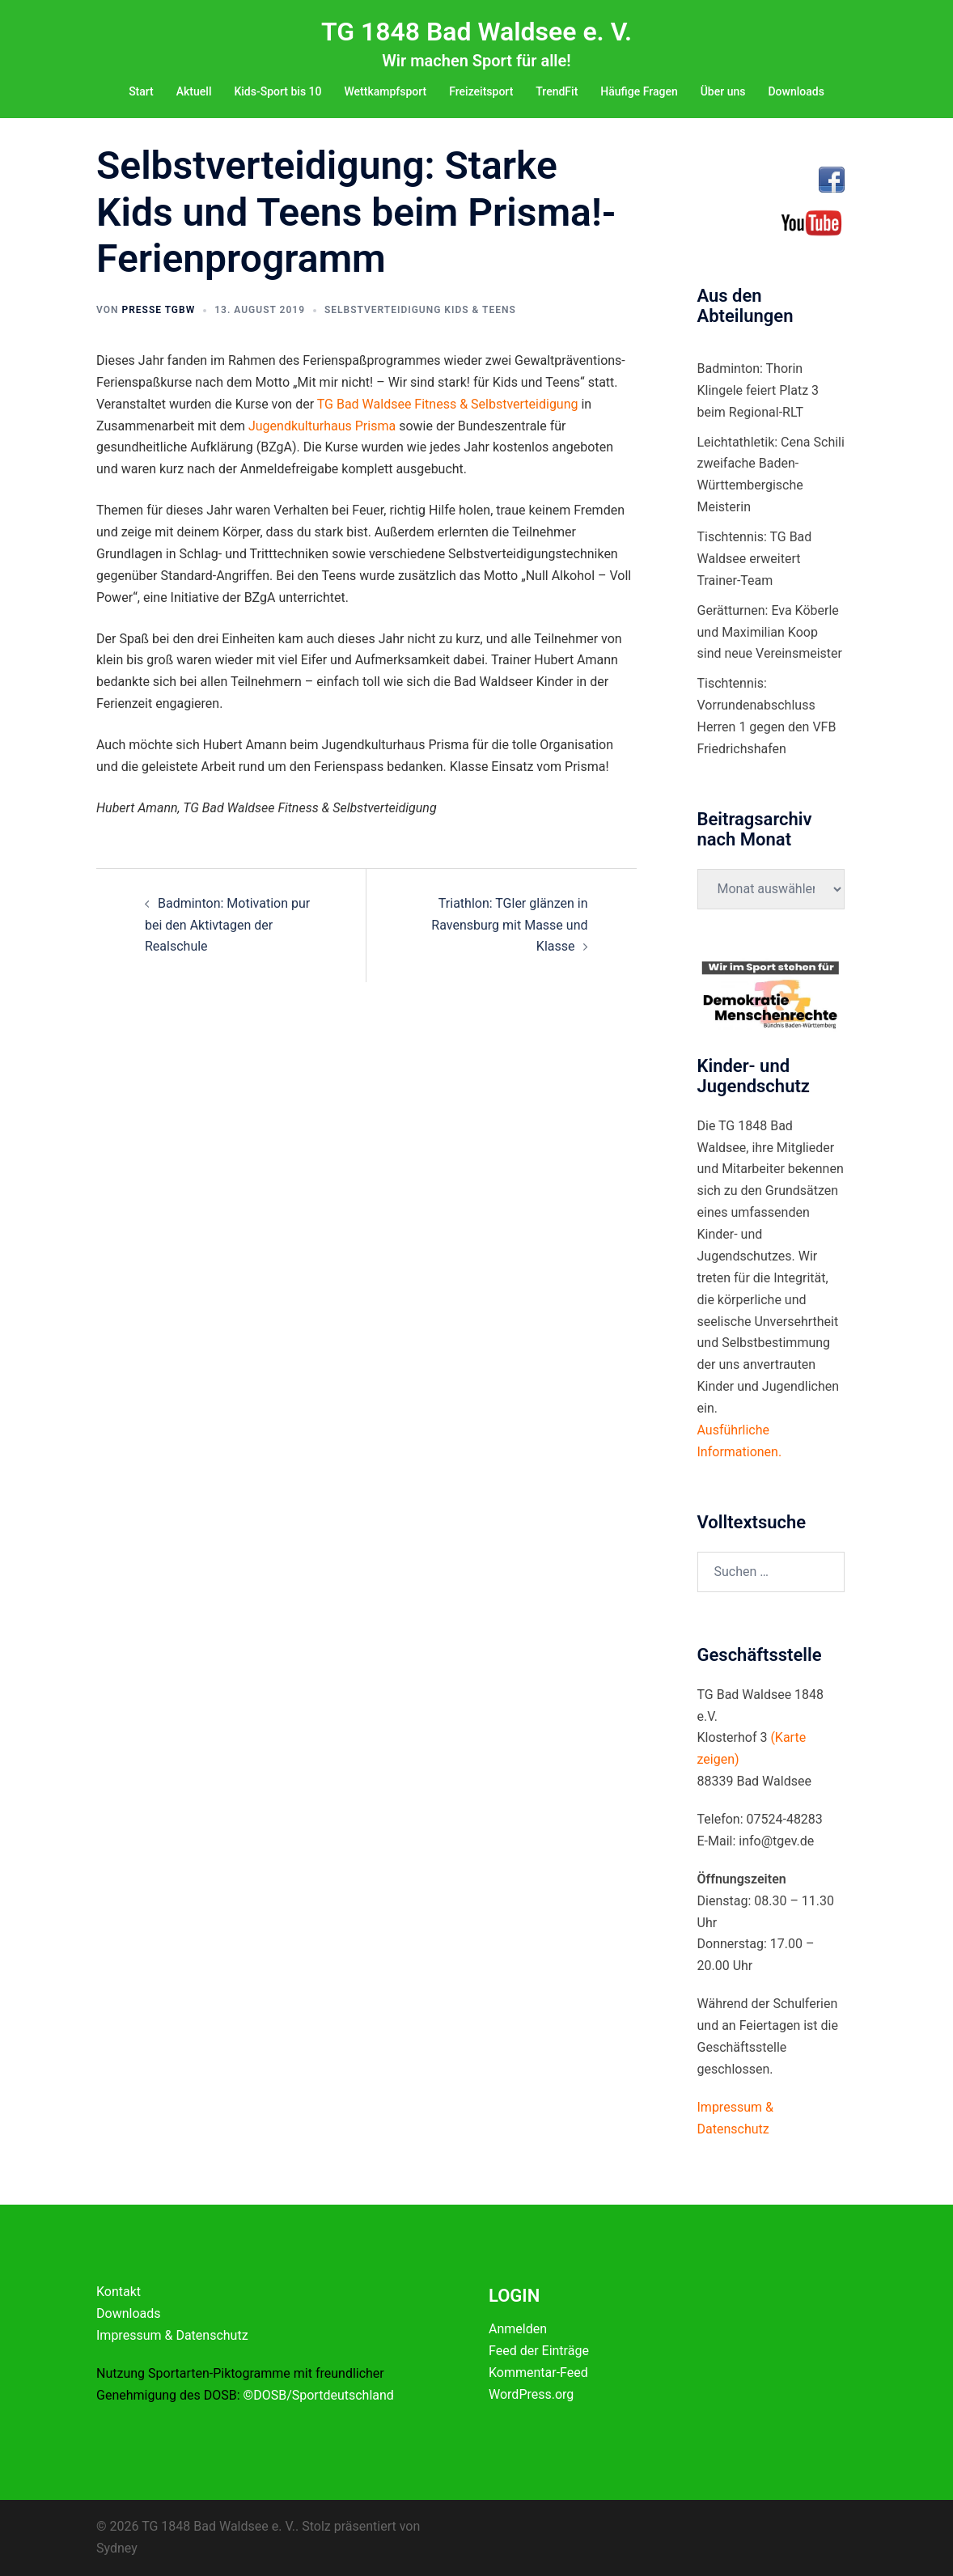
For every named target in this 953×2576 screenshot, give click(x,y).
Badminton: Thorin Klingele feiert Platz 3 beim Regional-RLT (758, 390)
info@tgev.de (776, 1841)
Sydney (117, 2548)
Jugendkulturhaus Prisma (322, 426)
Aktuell (194, 91)
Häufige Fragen (638, 91)
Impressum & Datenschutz (172, 2335)
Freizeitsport (481, 91)
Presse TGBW (158, 310)
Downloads (796, 91)
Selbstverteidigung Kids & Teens (420, 310)
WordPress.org (531, 2394)
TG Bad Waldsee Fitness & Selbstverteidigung (447, 404)
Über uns (723, 91)
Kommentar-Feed (538, 2372)
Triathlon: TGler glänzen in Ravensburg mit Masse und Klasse (509, 925)
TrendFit (557, 91)
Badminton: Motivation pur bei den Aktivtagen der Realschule (227, 925)
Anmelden (518, 2329)
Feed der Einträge (539, 2350)
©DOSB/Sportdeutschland (319, 2395)
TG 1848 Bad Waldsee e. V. (476, 31)
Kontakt (118, 2291)
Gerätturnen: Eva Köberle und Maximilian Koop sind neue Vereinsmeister (769, 632)
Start (141, 91)
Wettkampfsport (385, 91)
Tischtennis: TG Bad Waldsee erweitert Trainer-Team (754, 558)
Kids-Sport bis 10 (277, 91)
